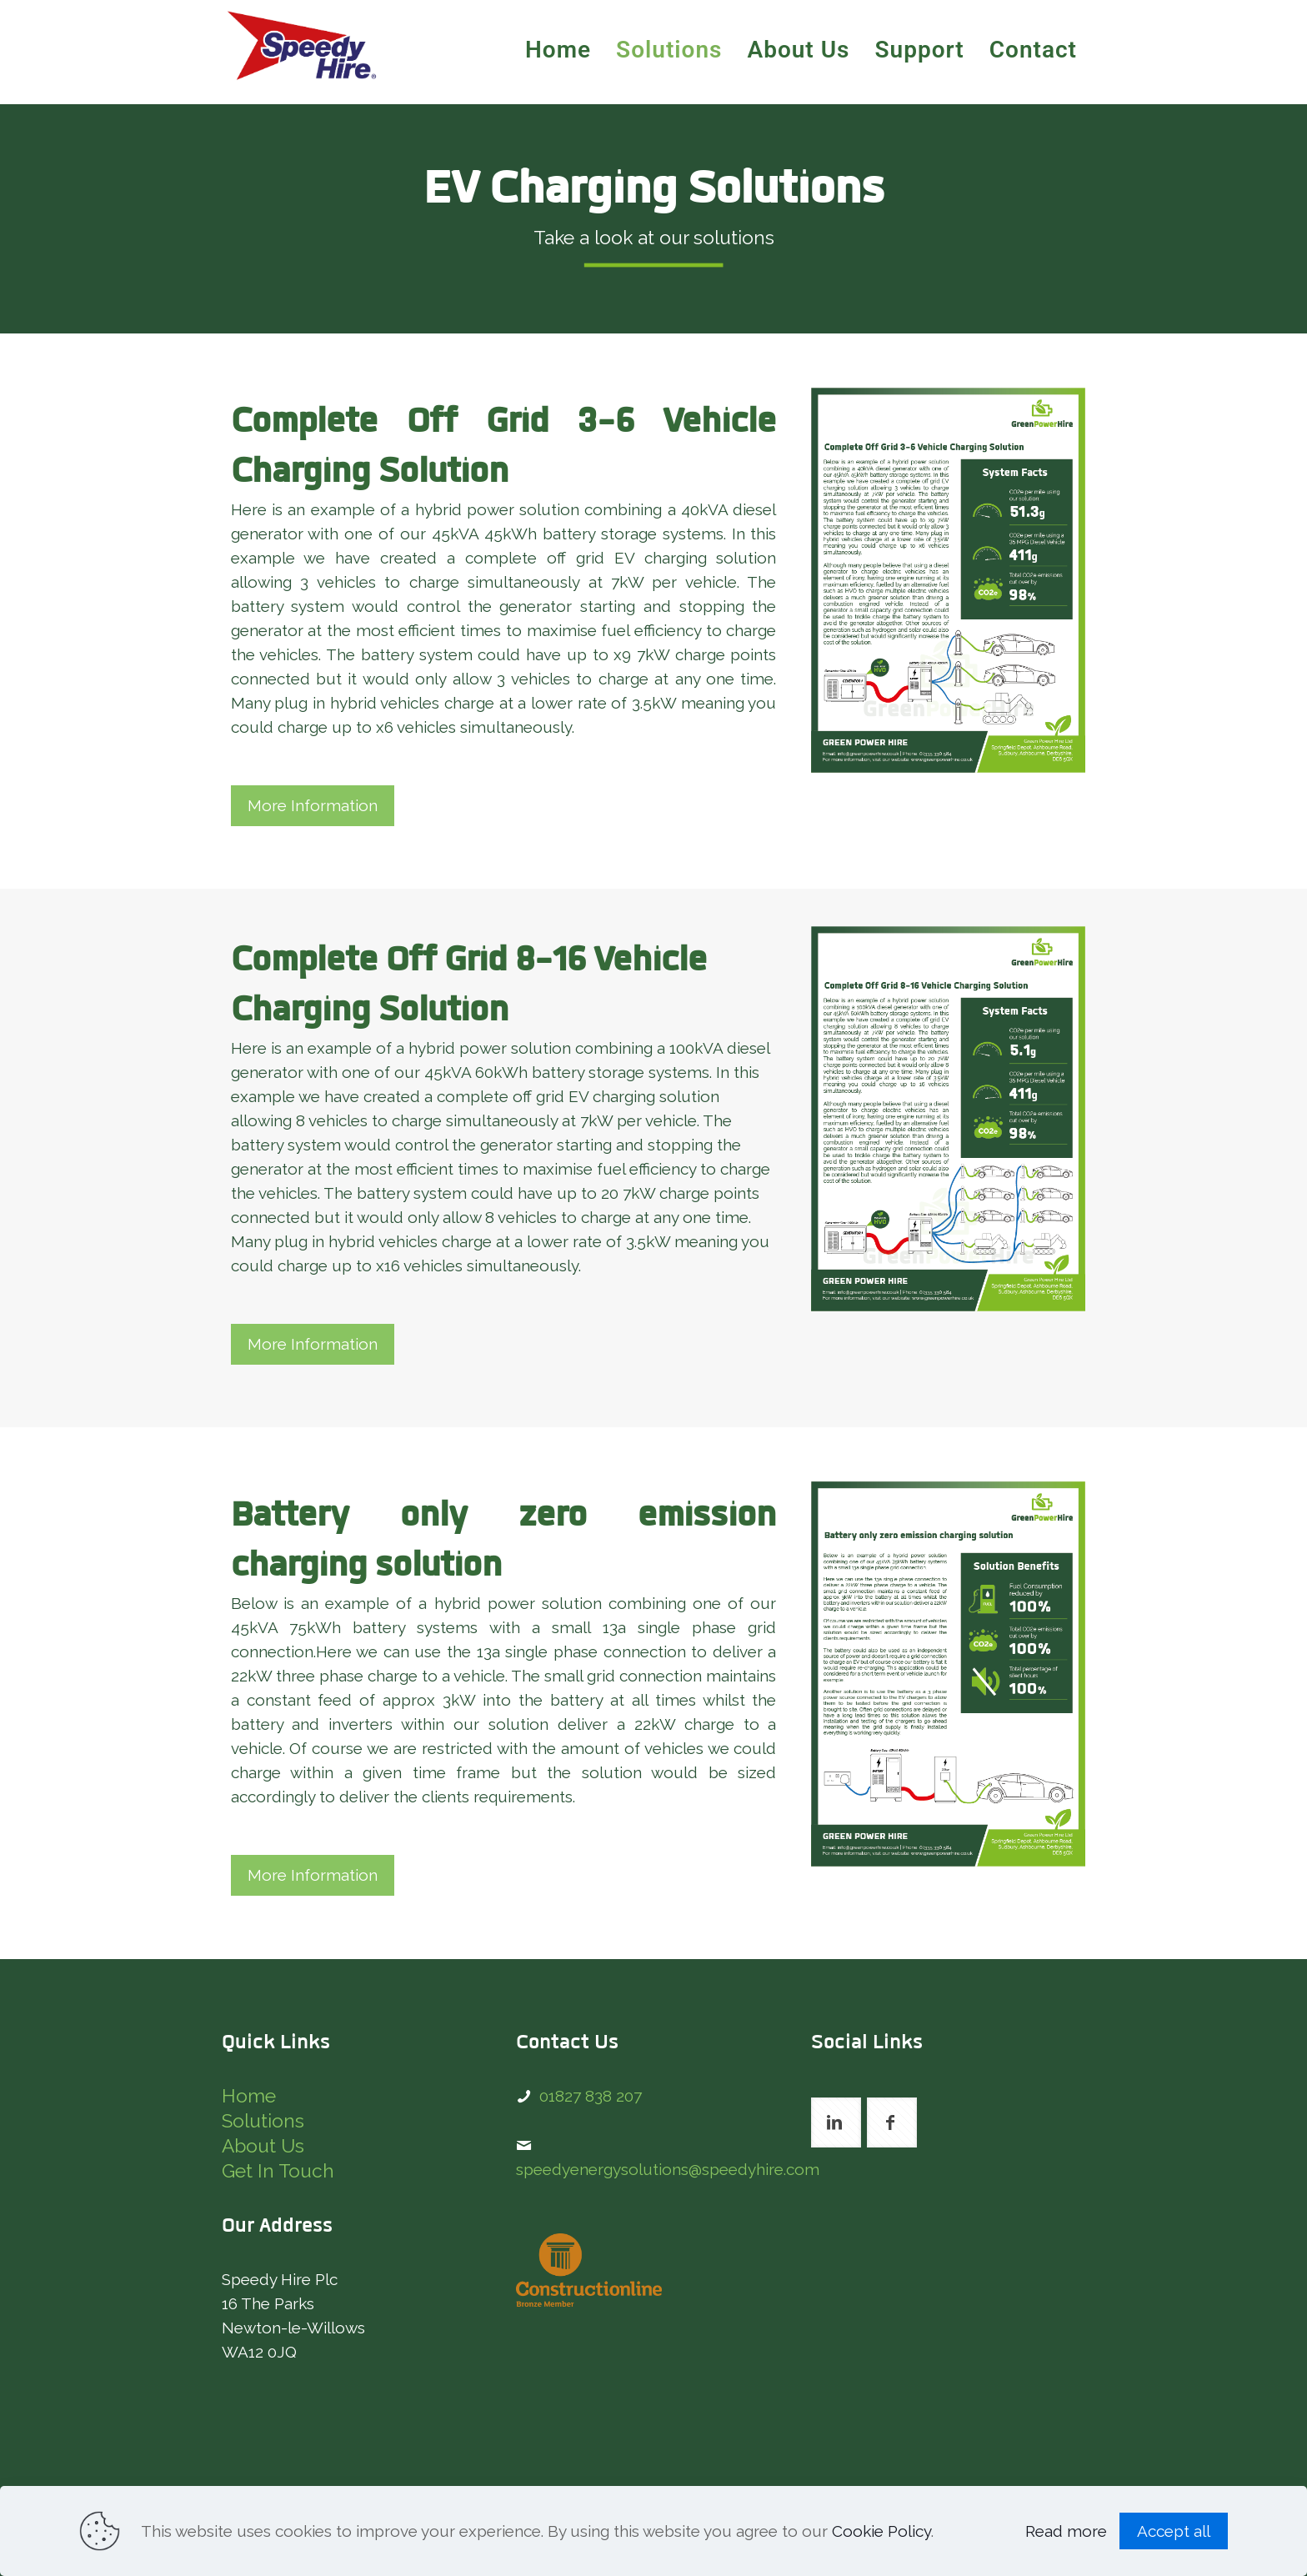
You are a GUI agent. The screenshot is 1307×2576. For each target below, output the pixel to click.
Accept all (1173, 2531)
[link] (948, 580)
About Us (263, 2146)
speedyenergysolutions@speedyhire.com (667, 2169)
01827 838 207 (590, 2096)
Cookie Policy (881, 2531)
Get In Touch (278, 2171)
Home (249, 2096)
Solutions (263, 2121)
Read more (1066, 2531)
